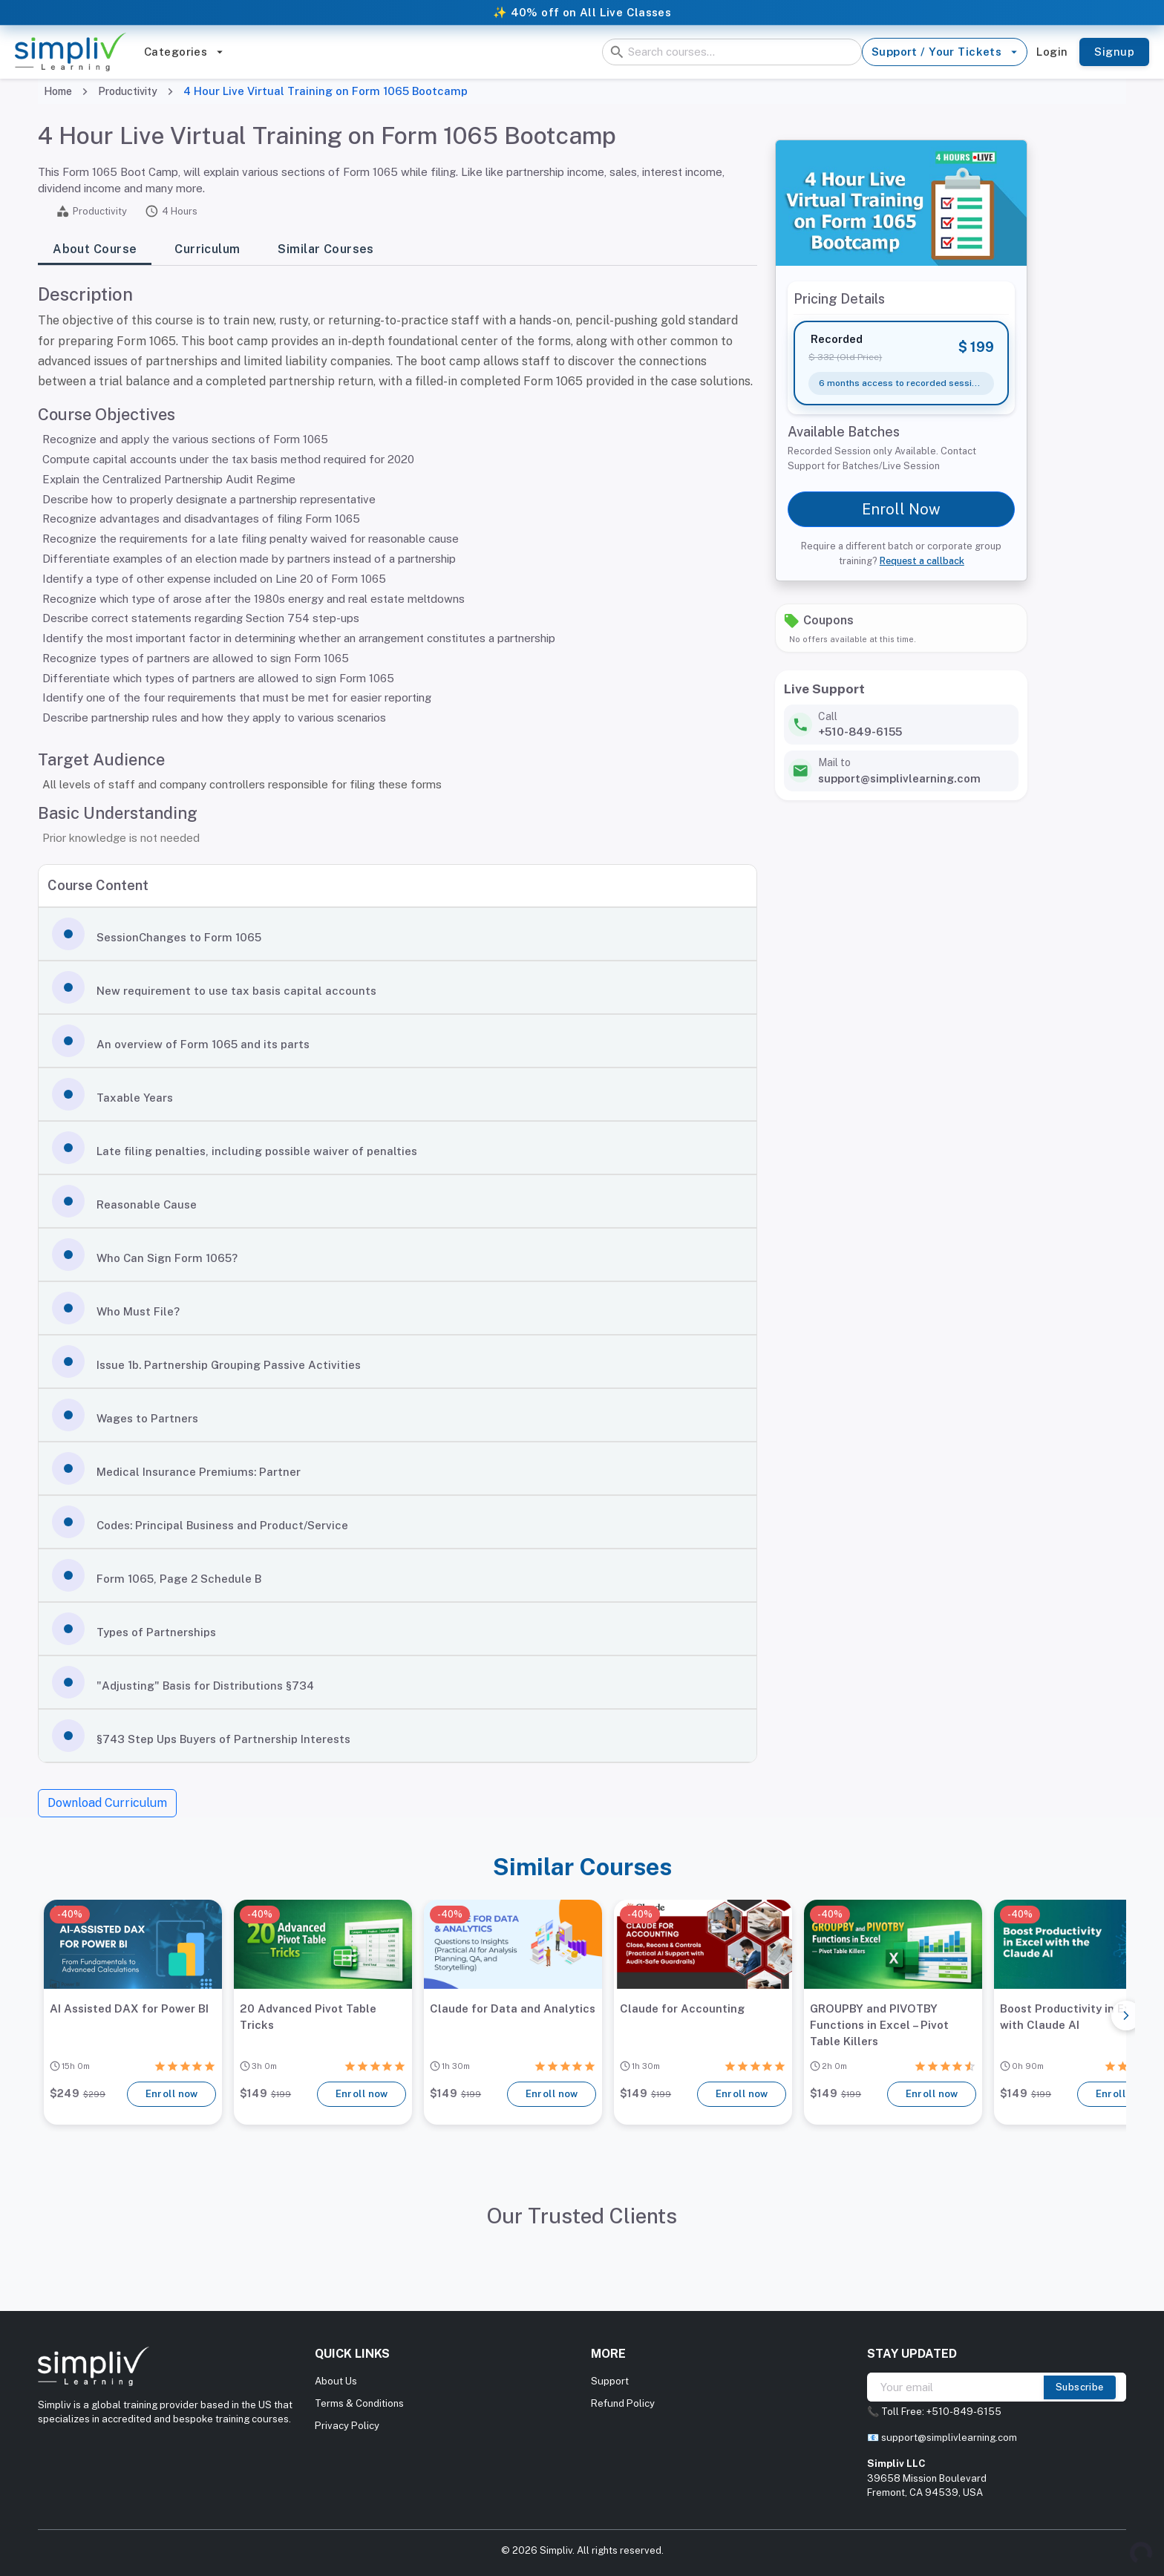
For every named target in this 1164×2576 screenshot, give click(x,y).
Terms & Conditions (359, 2403)
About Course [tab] (94, 250)
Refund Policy (623, 2403)
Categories (183, 52)
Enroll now (171, 2094)
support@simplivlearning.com (949, 2437)
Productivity (127, 91)
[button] (397, 934)
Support (610, 2381)
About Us (336, 2381)
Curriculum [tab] (207, 250)
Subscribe (1080, 2387)
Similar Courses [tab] (325, 250)
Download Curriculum (107, 1803)
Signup (1114, 52)
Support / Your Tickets (945, 52)
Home (58, 91)
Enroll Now (901, 509)
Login (1051, 52)
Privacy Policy (347, 2425)
